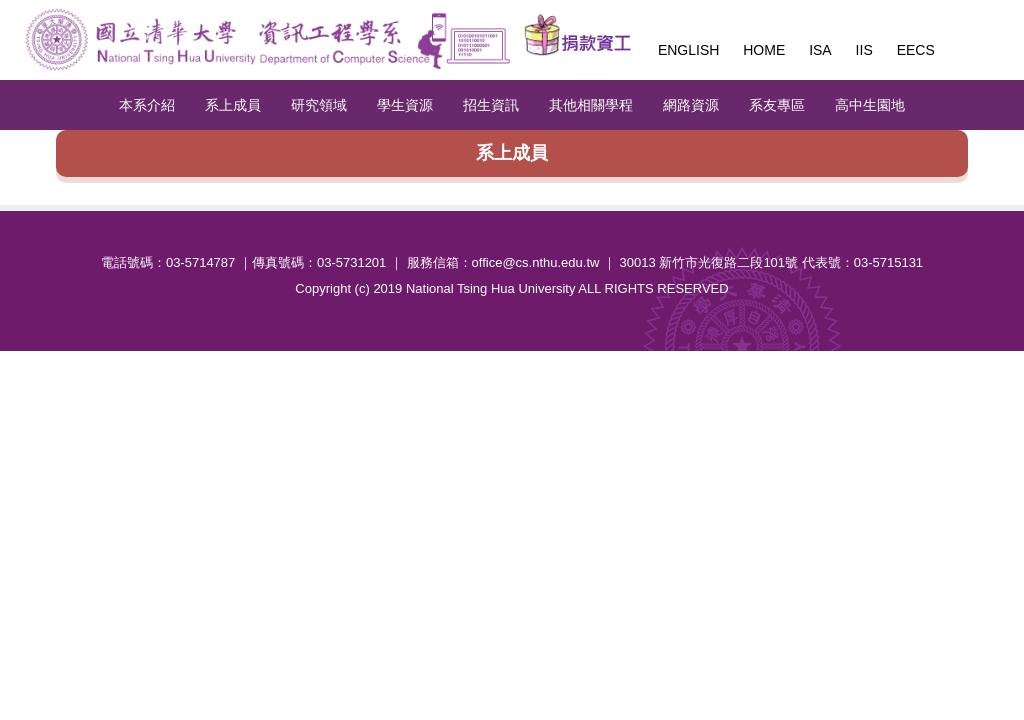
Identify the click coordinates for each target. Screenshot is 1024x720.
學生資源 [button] (405, 105)
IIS (864, 50)
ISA (820, 50)
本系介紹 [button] (147, 105)
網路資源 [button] (691, 105)
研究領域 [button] (319, 105)
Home (764, 50)
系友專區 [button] (777, 105)
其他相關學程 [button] (591, 105)
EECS (916, 50)
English (688, 50)
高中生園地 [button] (870, 105)
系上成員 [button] (233, 105)
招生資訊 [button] (491, 105)
